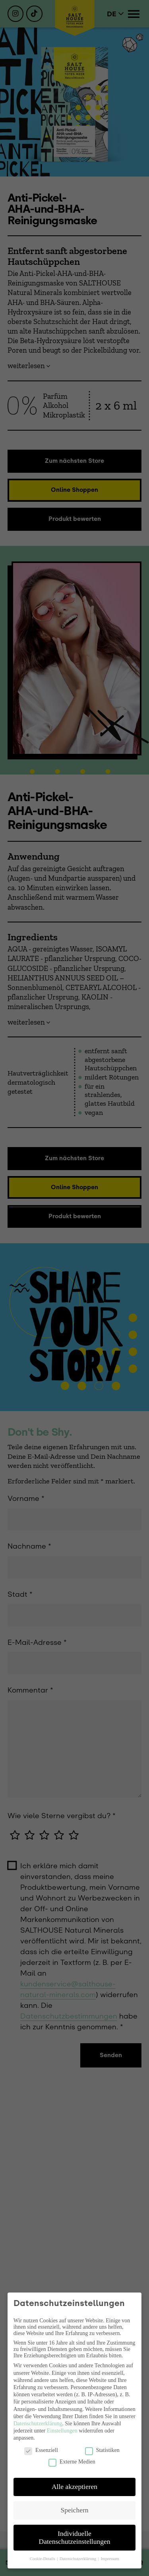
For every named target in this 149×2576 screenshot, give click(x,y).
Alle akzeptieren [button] (74, 2487)
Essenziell (41, 2450)
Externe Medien (71, 2462)
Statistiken (102, 2450)
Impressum (110, 2559)
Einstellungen (62, 2431)
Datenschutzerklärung (38, 2424)
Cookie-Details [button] (43, 2559)
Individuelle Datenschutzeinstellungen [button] (74, 2537)
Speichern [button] (75, 2510)
